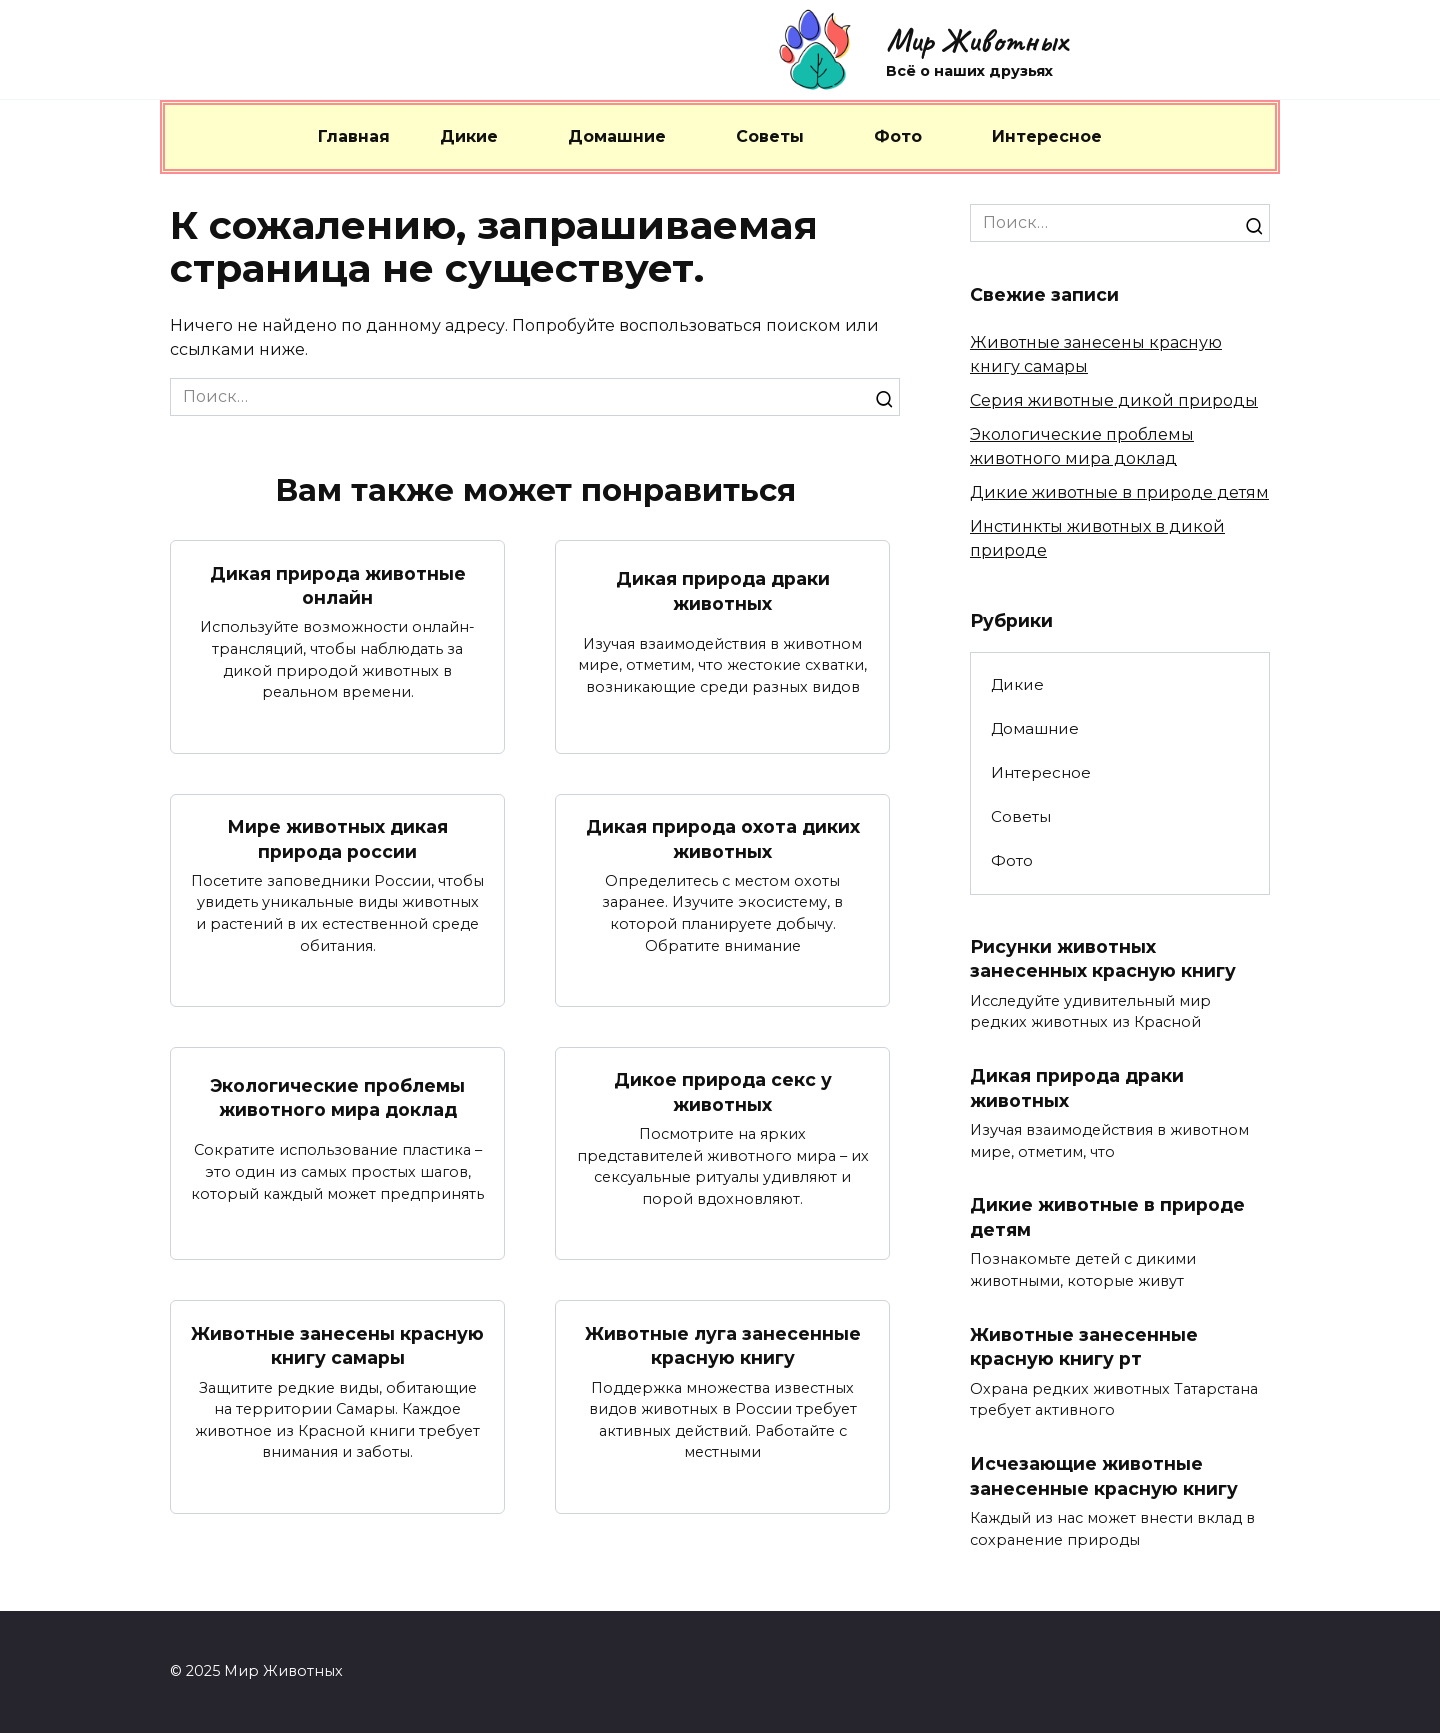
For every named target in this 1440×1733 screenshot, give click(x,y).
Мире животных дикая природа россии (337, 839)
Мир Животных (976, 40)
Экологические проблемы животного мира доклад (337, 1098)
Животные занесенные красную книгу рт (1084, 1347)
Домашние (617, 136)
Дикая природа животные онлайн (338, 585)
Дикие (469, 136)
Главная (354, 136)
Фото (898, 136)
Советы (770, 136)
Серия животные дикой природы (1114, 400)
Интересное (1047, 136)
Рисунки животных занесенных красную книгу (1103, 959)
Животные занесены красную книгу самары (337, 1346)
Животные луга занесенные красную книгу (723, 1346)
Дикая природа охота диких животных (723, 839)
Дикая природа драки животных (723, 591)
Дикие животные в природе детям (1119, 492)
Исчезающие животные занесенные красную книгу (1104, 1477)
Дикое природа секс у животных (723, 1092)
